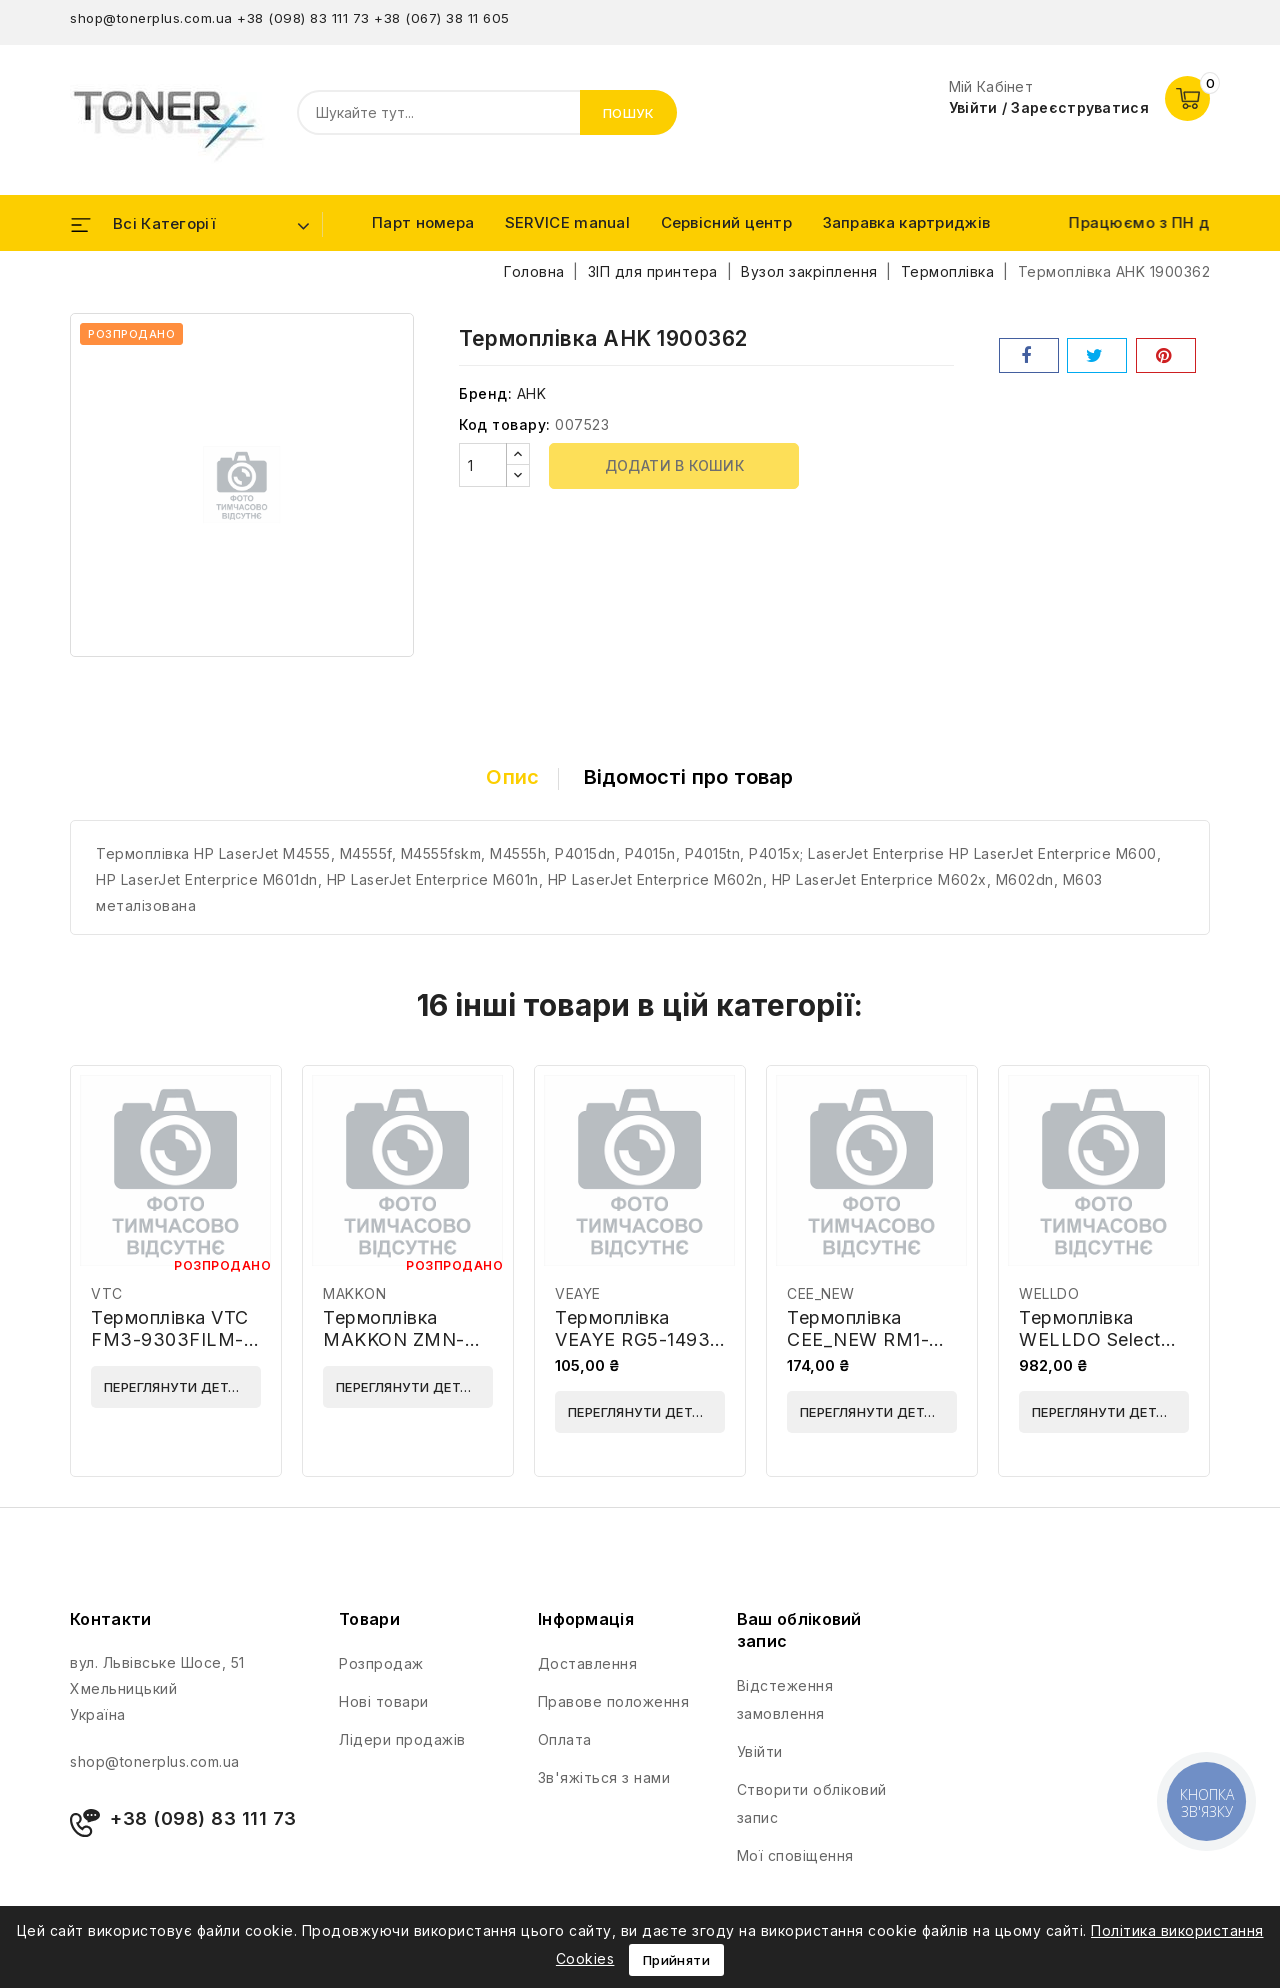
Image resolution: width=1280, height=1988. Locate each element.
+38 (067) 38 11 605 (442, 18)
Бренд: (485, 393)
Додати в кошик (675, 465)
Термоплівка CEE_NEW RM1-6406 (858, 1339)
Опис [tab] (512, 777)
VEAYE (578, 1293)
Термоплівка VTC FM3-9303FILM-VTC (170, 1339)
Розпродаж (381, 1663)
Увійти (760, 1751)
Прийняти (676, 1960)
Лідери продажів (402, 1739)
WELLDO (1049, 1293)
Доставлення (588, 1663)
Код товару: (505, 424)
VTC (107, 1293)
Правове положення (614, 1701)
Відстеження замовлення (785, 1699)
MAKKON (354, 1293)
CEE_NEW (821, 1293)
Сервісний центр (727, 222)
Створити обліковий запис (812, 1803)
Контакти (110, 1619)
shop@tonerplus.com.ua (151, 18)
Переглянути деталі (177, 1387)
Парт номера (423, 222)
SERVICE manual (567, 222)
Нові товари (384, 1701)
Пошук (629, 113)
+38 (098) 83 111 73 (303, 18)
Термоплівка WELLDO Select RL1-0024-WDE (1090, 1339)
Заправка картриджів (907, 222)
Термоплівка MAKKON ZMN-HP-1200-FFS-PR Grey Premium (399, 1350)
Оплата (565, 1739)
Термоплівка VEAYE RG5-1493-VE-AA (637, 1339)
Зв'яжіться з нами (604, 1777)
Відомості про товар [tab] (689, 777)
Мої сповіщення (795, 1855)
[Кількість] (483, 465)
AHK (532, 393)
